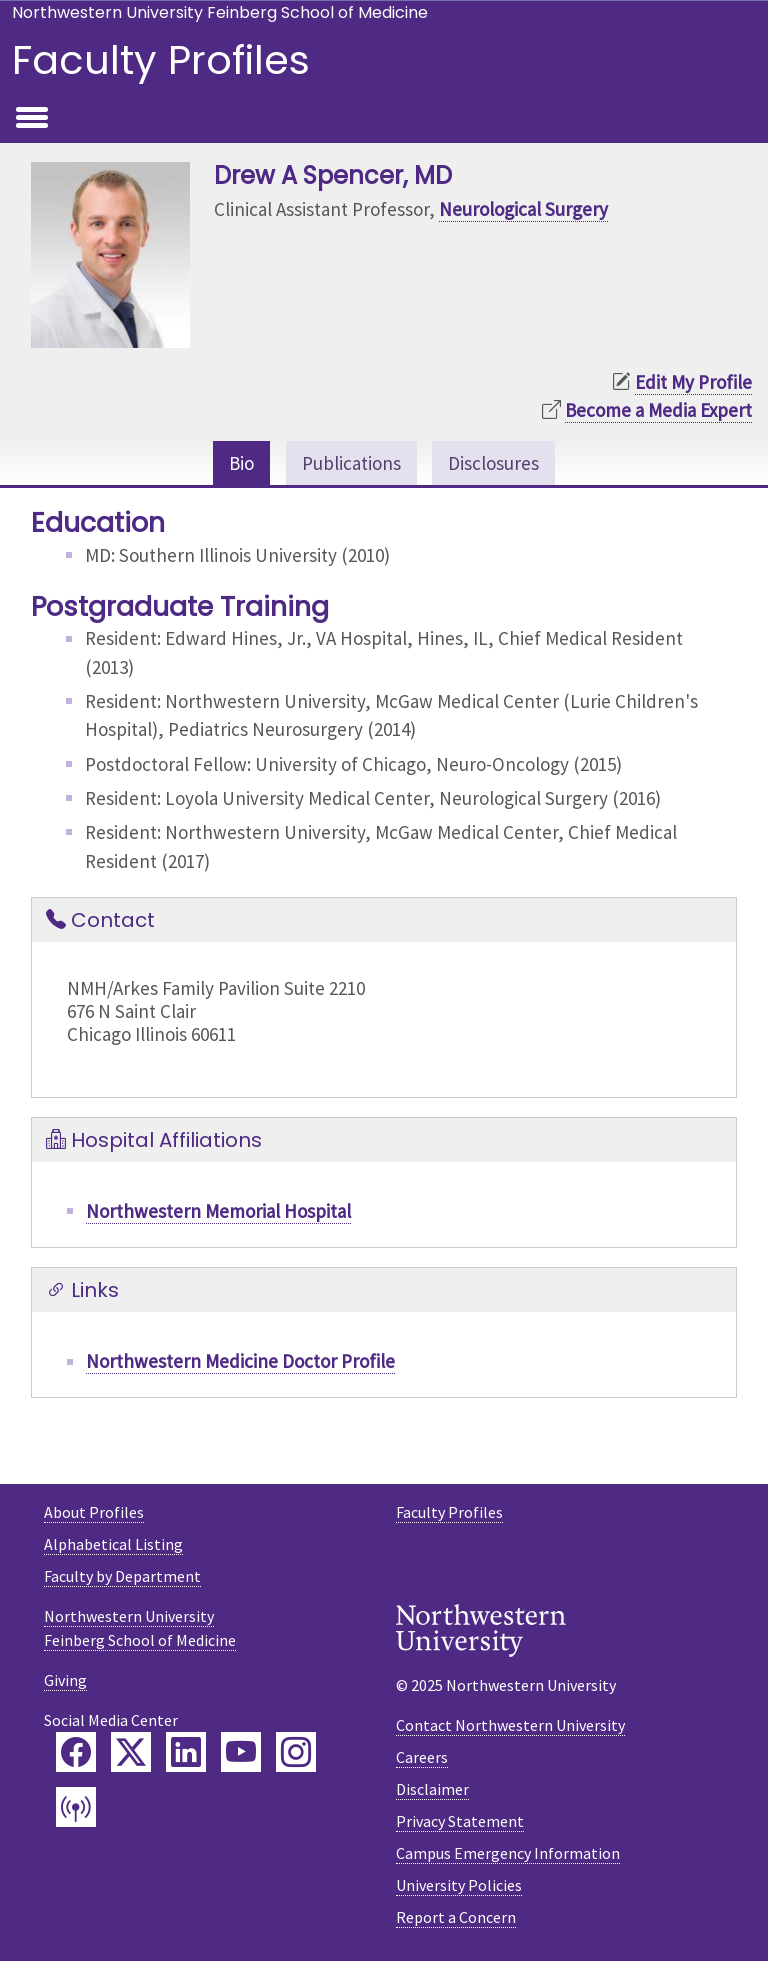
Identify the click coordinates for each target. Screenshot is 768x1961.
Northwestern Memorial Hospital (218, 1211)
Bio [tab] (241, 463)
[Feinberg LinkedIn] (186, 1752)
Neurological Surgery (523, 209)
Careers (422, 1757)
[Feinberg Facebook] (76, 1752)
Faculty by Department (122, 1576)
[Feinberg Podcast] (76, 1807)
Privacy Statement (460, 1821)
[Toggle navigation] (32, 119)
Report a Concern (456, 1917)
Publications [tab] (351, 463)
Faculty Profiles (161, 60)
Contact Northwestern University (510, 1725)
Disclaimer (432, 1789)
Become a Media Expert (658, 410)
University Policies (459, 1885)
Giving (65, 1680)
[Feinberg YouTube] (241, 1752)
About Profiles (94, 1512)
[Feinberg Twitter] (131, 1752)
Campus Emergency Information (508, 1853)
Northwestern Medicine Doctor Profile (240, 1361)
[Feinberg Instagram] (296, 1752)
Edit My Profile (693, 382)
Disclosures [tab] (493, 463)
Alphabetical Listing (113, 1544)
